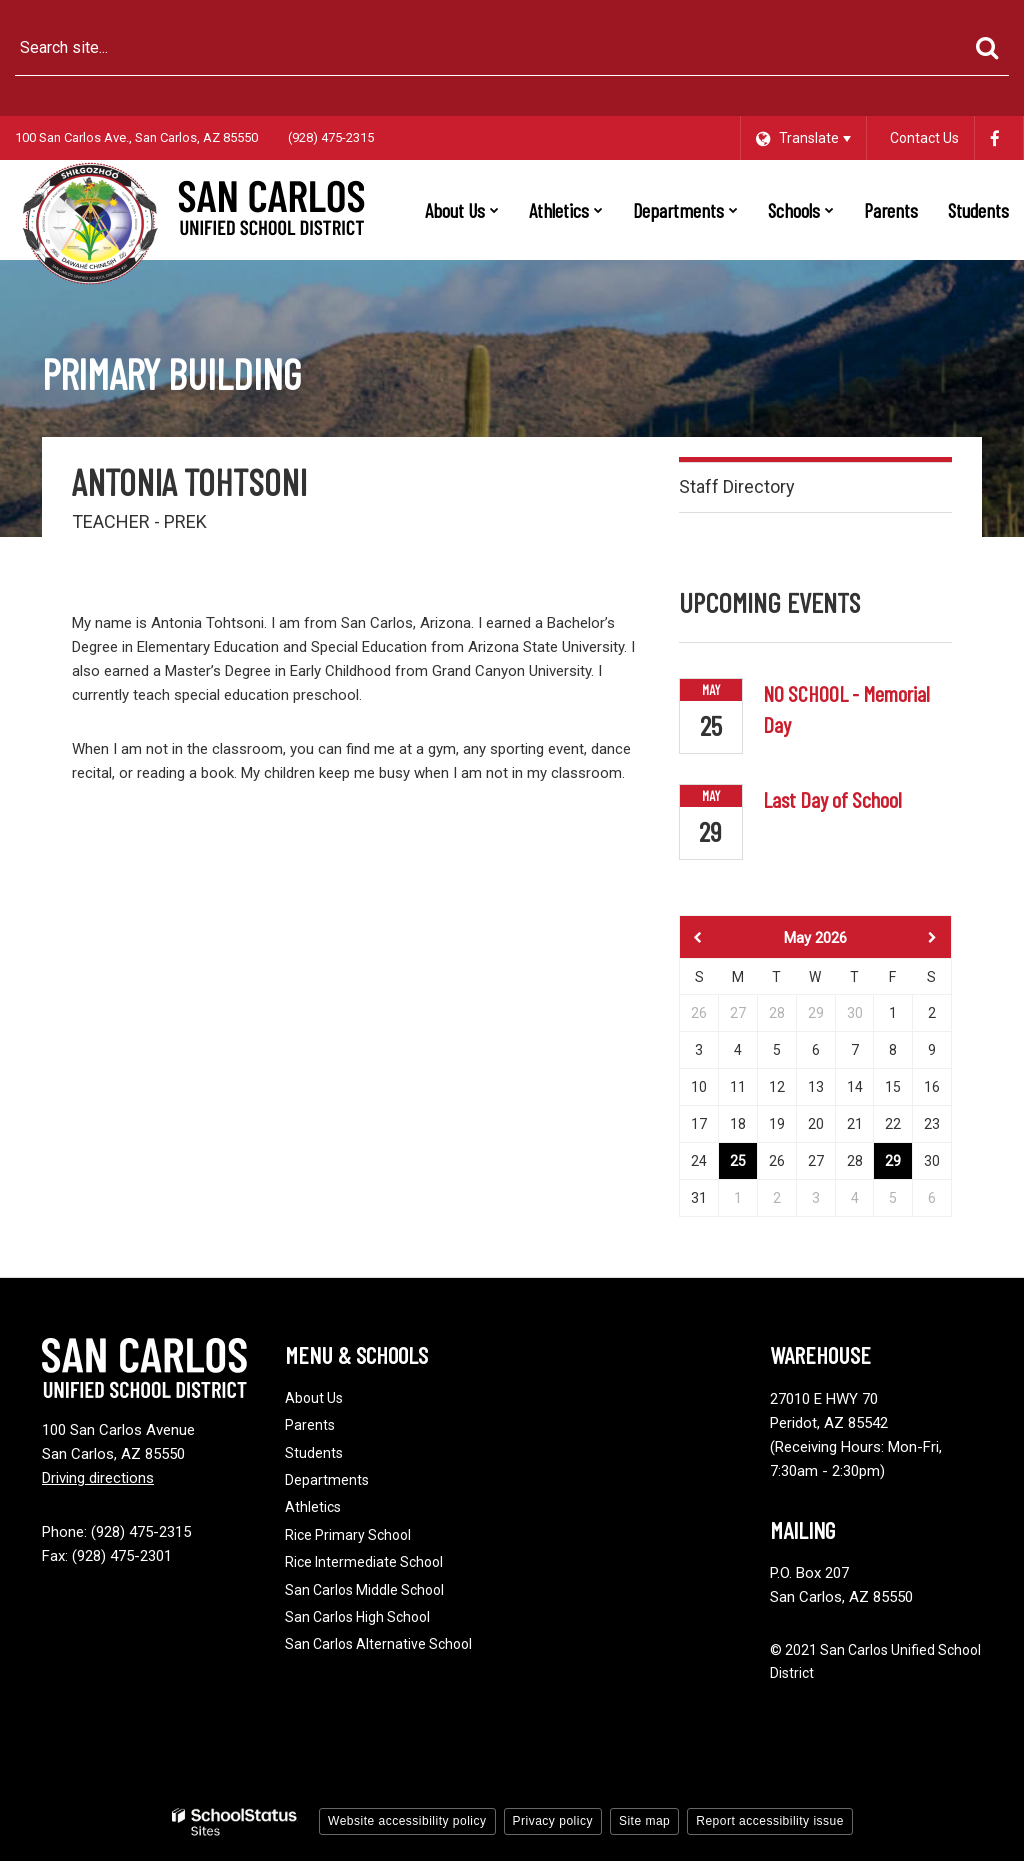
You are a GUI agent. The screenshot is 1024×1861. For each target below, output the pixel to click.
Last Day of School (832, 799)
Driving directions (98, 1478)
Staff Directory (737, 486)
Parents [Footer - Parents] (310, 1425)
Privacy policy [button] (553, 1821)
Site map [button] (644, 1821)
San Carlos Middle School (364, 1590)
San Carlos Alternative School (378, 1644)
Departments (327, 1480)
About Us (314, 1398)
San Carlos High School (357, 1617)
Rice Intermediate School (364, 1562)
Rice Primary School (348, 1535)
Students (314, 1453)
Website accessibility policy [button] (407, 1821)
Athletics (313, 1507)
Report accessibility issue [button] (770, 1821)
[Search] (986, 48)
